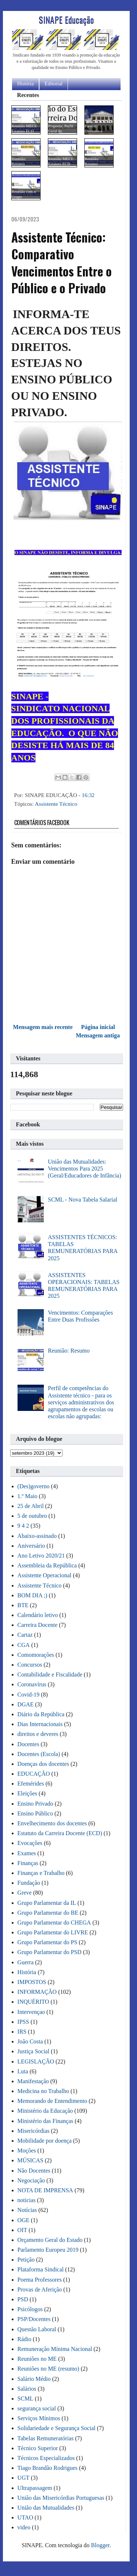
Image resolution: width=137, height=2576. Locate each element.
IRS (22, 2031)
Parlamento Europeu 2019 (48, 2250)
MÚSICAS (30, 2160)
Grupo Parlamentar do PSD (50, 1952)
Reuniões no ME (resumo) (48, 2369)
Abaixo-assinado (37, 1536)
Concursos (30, 1665)
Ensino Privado (35, 1804)
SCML (26, 2398)
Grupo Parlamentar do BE (48, 1913)
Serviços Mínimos (39, 2418)
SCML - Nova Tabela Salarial (82, 1199)
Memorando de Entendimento (52, 2101)
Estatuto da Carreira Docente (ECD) (60, 1833)
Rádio (24, 2339)
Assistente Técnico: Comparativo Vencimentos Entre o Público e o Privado (61, 262)
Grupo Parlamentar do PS (47, 1942)
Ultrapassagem (35, 2488)
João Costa (30, 2041)
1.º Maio (28, 1496)
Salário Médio (34, 2379)
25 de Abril (31, 1506)
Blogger (100, 2545)
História (25, 83)
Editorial (53, 83)
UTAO (25, 2517)
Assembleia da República (47, 1565)
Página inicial (98, 1027)
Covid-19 (28, 1694)
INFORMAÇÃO (37, 1992)
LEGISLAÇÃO (36, 2061)
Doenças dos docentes (43, 1764)
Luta (23, 2071)
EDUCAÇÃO (34, 1774)
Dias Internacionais (40, 1724)
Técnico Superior (38, 2448)
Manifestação (33, 2081)
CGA (24, 1645)
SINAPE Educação (66, 19)
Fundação (29, 1883)
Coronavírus (32, 1684)
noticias (27, 2200)
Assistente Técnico (56, 804)
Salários (27, 2389)
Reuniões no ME (37, 2359)
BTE (23, 1605)
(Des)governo (34, 1486)
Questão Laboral (37, 2329)
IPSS (23, 2022)
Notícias (27, 2210)
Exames (27, 1853)
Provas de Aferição (40, 2289)
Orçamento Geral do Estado (50, 2240)
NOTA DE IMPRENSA (45, 2190)
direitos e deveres (38, 1734)
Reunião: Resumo (69, 1350)
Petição (26, 2259)
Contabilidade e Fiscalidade (50, 1674)
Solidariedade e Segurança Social (57, 2428)
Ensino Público (35, 1813)
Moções (27, 2150)
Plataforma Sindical (41, 2269)
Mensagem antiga (98, 1035)
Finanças (28, 1863)
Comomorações (36, 1655)
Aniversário (31, 1546)
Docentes (28, 1744)
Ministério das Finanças (45, 2121)
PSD (23, 2299)
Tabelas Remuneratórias (46, 2438)
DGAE (26, 1704)
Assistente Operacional (45, 1575)
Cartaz (25, 1635)
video (24, 2527)
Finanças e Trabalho (41, 1873)
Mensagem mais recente (43, 1027)
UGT (24, 2478)
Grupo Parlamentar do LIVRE (53, 1932)
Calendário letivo (38, 1615)
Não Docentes (34, 2170)
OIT (22, 2230)
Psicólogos (30, 2309)
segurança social (37, 2408)
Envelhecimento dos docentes (52, 1823)
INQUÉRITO (33, 2002)
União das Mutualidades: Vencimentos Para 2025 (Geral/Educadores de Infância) (84, 1169)
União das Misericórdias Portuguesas (61, 2498)
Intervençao (31, 2012)
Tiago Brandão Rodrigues (48, 2468)
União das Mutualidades (46, 2508)
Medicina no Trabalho (43, 2091)
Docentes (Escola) (39, 1754)
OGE (24, 2220)
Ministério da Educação (45, 2111)
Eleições (27, 1793)
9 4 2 (23, 1526)
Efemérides (31, 1783)
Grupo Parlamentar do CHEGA (54, 1922)
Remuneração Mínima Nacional (55, 2349)
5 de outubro (32, 1516)
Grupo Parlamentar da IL (47, 1903)
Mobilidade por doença (45, 2141)
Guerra (26, 1962)
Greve (25, 1893)
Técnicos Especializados (46, 2458)
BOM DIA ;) (32, 1595)
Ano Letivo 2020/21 (41, 1555)
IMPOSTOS (32, 1982)
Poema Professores (40, 2280)
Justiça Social (34, 2051)
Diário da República (41, 1714)
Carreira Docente (38, 1625)
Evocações (30, 1843)
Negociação (31, 2180)
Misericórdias (34, 2131)
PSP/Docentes (34, 2319)
